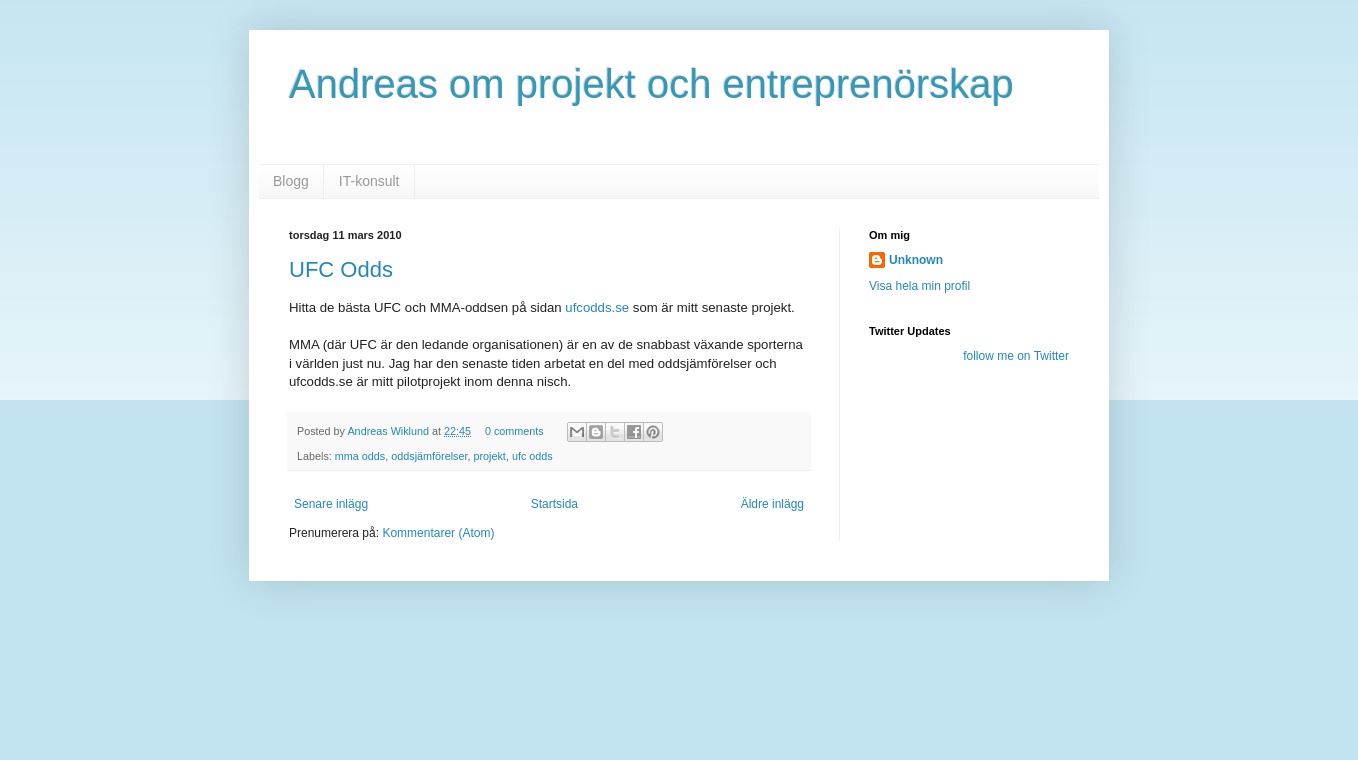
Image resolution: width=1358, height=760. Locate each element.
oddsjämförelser (429, 456)
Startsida (554, 504)
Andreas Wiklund (389, 431)
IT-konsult (369, 181)
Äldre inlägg (772, 504)
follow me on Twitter (1016, 356)
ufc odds (532, 456)
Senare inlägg (331, 504)
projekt (489, 456)
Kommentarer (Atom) (438, 533)
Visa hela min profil (919, 286)
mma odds (360, 456)
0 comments (514, 431)
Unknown (916, 260)
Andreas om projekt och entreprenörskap (651, 84)
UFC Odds (341, 269)
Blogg (291, 181)
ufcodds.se (597, 307)
